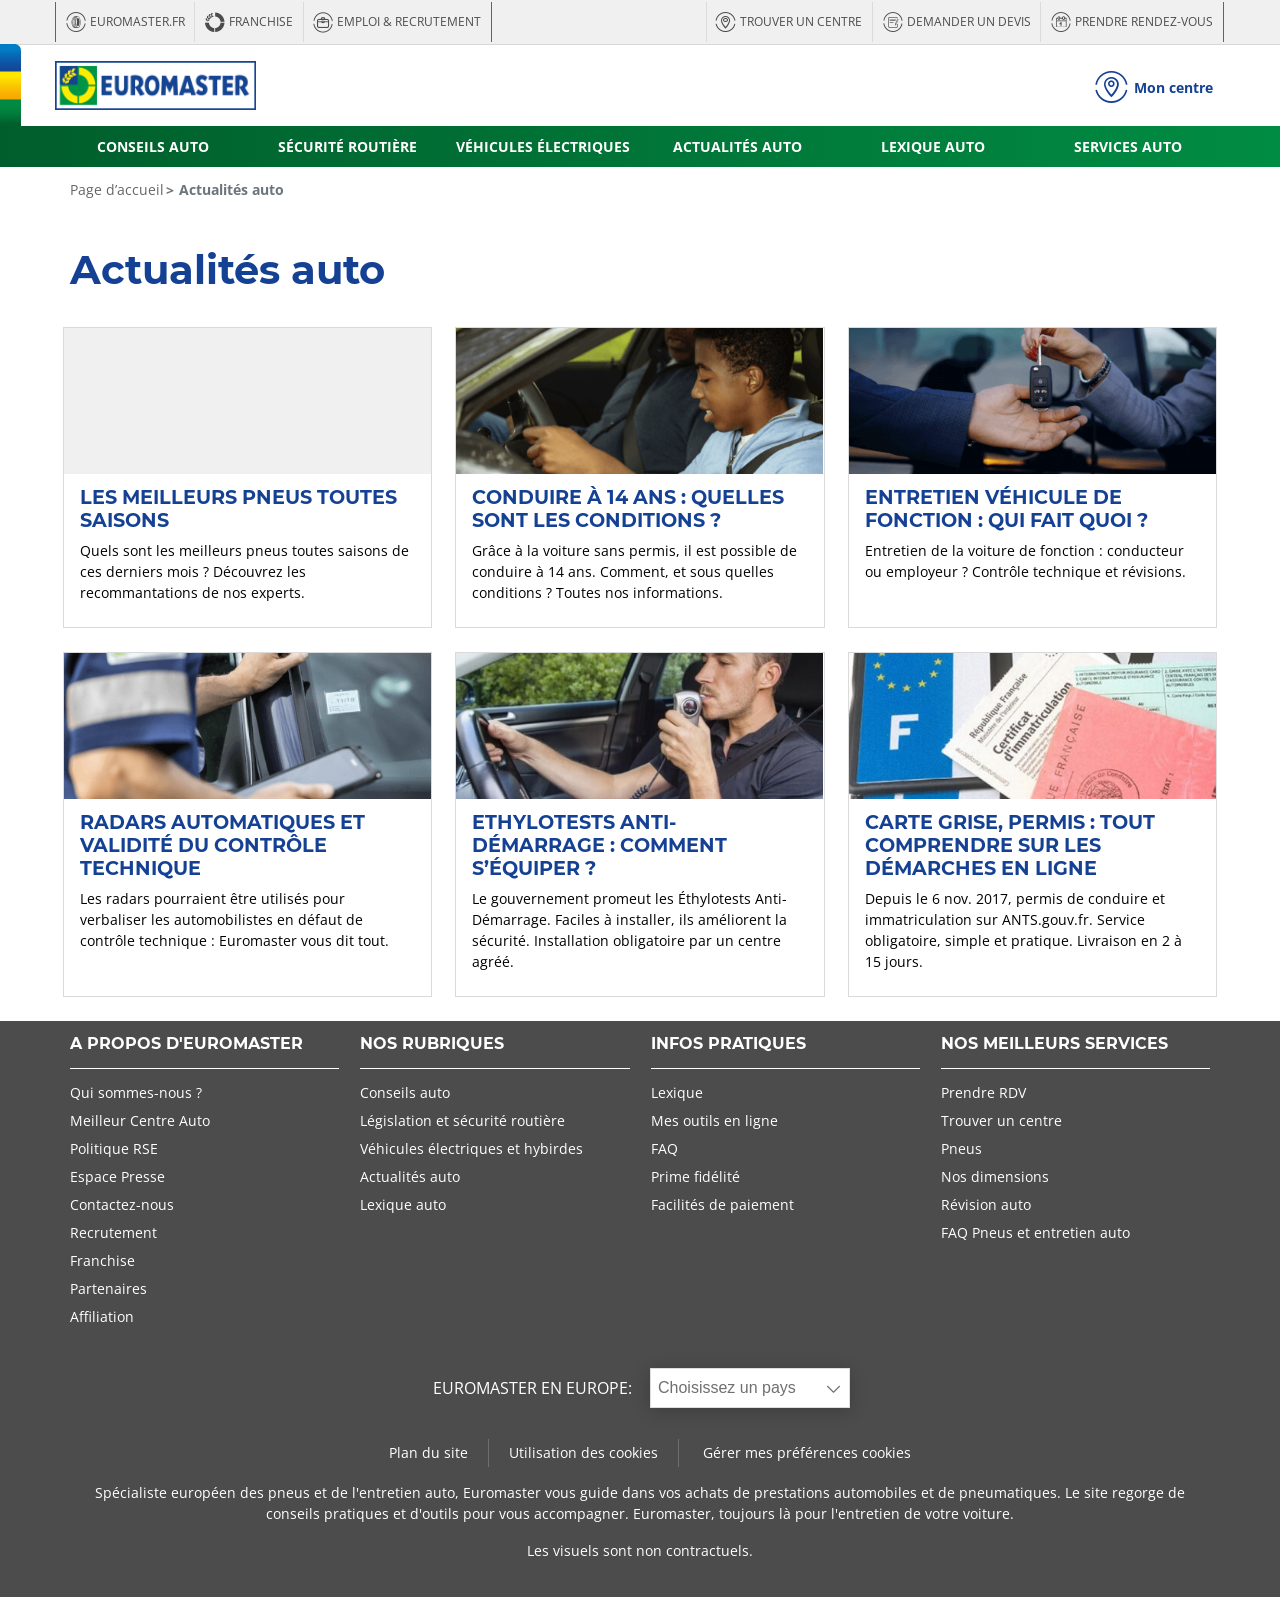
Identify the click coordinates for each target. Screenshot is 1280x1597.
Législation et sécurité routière (462, 1120)
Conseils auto (405, 1092)
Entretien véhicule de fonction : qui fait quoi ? (1006, 508)
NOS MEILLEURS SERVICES (1054, 1044)
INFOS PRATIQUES (728, 1044)
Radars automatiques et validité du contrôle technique (222, 845)
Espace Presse (117, 1176)
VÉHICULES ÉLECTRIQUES (543, 146)
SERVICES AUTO (1128, 146)
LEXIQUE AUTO (933, 146)
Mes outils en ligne (714, 1120)
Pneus (961, 1148)
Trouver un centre (1001, 1120)
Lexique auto (403, 1204)
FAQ (664, 1148)
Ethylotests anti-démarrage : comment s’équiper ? (599, 845)
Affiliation (102, 1316)
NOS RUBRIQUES (432, 1044)
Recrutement (113, 1232)
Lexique (677, 1092)
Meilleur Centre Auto (140, 1120)
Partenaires (108, 1288)
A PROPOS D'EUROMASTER (186, 1044)
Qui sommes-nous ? (136, 1092)
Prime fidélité (695, 1176)
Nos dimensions (995, 1176)
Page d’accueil (117, 189)
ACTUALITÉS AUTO (737, 146)
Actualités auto (410, 1176)
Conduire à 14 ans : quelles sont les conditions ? (628, 508)
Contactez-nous (122, 1204)
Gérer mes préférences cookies (807, 1452)
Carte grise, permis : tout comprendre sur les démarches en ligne (1010, 845)
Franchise (102, 1260)
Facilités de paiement (722, 1204)
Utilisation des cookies (583, 1452)
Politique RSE (114, 1148)
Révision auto (986, 1204)
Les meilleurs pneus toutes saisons (238, 508)
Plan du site (428, 1452)
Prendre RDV (983, 1092)
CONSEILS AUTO (153, 146)
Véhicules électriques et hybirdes (471, 1148)
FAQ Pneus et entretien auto (1035, 1232)
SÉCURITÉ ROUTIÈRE (347, 146)
